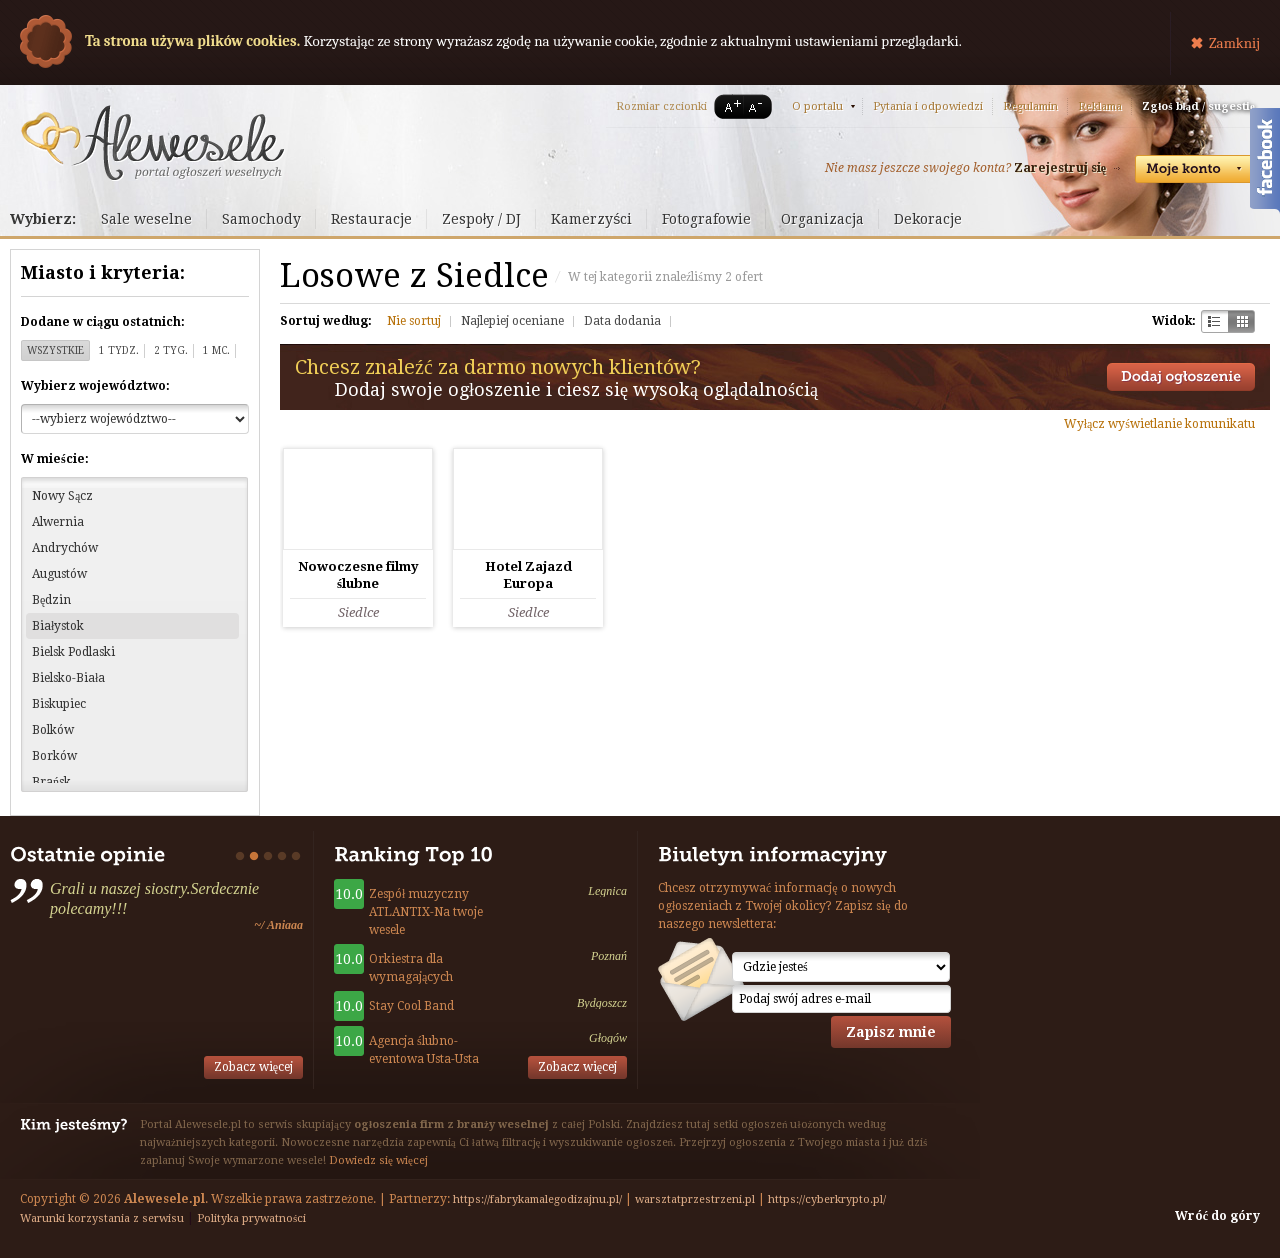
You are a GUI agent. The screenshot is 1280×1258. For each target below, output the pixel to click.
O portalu (817, 106)
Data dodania (622, 321)
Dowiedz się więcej (378, 1160)
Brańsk (51, 782)
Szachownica (1214, 321)
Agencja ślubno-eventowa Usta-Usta (424, 1050)
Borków (54, 756)
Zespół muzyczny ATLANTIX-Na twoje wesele (426, 912)
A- (759, 106)
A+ (729, 106)
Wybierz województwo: (95, 386)
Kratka (1241, 321)
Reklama (1100, 106)
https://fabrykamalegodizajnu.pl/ (537, 1199)
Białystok (58, 626)
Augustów (59, 574)
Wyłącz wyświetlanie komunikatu (1159, 424)
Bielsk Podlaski (73, 652)
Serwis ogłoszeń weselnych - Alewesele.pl (152, 143)
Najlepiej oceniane (512, 321)
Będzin (51, 600)
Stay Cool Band (411, 1006)
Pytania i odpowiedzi (928, 106)
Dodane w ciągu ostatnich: (103, 322)
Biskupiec (59, 704)
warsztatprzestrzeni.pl (695, 1199)
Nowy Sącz (62, 496)
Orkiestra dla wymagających (411, 968)
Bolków (53, 730)
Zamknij (1234, 43)
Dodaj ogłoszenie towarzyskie (1181, 377)
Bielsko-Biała (68, 678)
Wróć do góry (1217, 1216)
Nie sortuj (414, 321)
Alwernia (58, 522)
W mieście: (55, 459)
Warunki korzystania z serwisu (102, 1218)
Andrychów (65, 548)
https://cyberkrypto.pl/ (827, 1199)
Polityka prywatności (251, 1218)
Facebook (1265, 163)
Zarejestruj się (1060, 168)
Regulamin (1030, 106)
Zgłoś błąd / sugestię (1198, 106)
